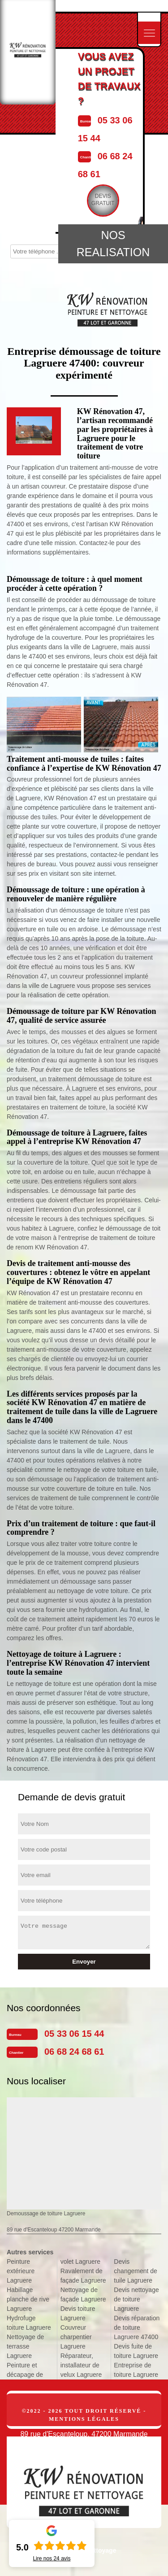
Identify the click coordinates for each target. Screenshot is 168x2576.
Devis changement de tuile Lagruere (135, 2271)
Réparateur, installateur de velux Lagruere (81, 2365)
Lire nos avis (51, 2558)
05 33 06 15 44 (74, 2034)
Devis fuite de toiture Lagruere (136, 2351)
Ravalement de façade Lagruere (83, 2275)
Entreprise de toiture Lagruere (136, 2370)
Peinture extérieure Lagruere (20, 2271)
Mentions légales (84, 2419)
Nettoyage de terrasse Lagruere (25, 2346)
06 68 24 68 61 (74, 2051)
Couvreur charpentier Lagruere (76, 2337)
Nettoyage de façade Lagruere (83, 2294)
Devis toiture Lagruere (77, 2313)
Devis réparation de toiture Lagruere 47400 (136, 2327)
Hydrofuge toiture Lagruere (29, 2322)
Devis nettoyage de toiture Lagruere (136, 2299)
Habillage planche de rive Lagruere (28, 2299)
